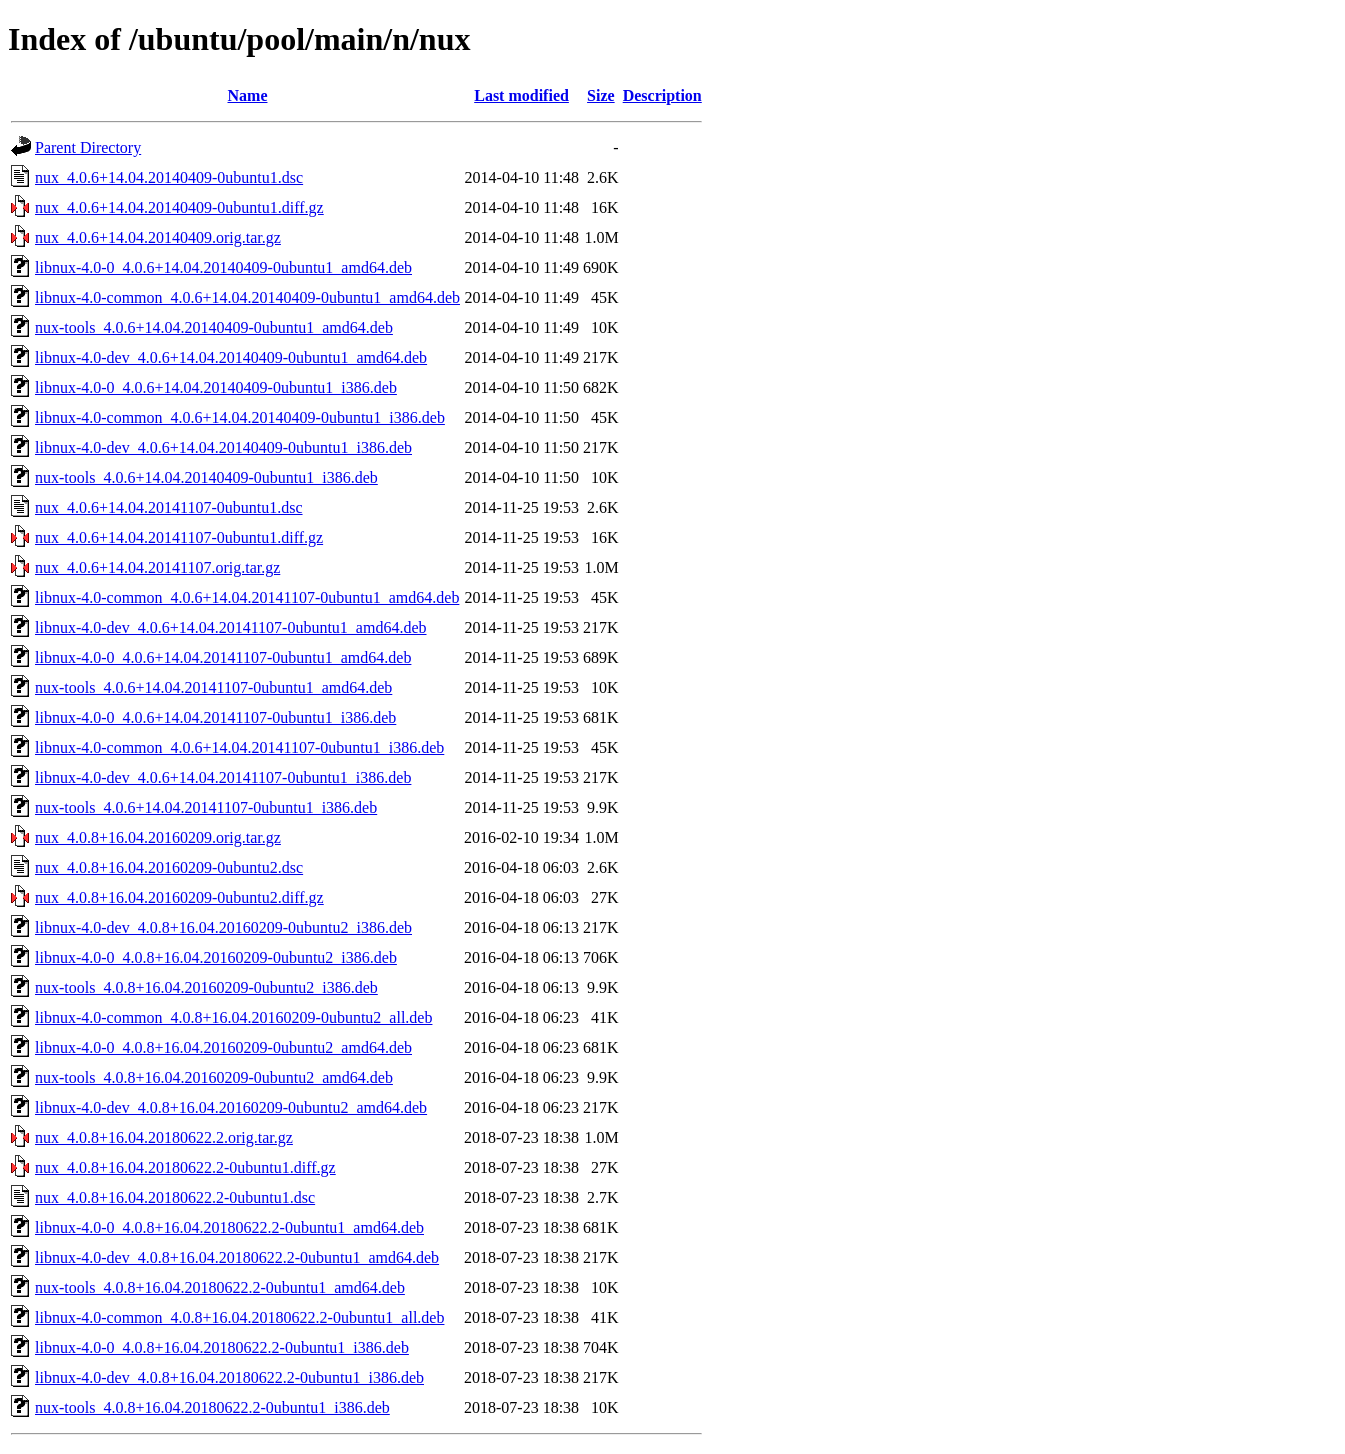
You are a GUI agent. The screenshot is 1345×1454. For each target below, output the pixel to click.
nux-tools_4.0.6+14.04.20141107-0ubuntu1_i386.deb (206, 807)
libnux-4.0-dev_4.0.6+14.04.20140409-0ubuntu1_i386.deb (223, 447)
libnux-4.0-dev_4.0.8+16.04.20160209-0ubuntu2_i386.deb (223, 927)
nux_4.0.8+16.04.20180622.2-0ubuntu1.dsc (175, 1197)
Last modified (521, 95)
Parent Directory (88, 147)
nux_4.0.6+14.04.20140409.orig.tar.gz (158, 237)
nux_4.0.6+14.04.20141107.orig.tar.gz (157, 567)
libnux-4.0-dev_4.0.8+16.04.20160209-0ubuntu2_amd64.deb (231, 1107)
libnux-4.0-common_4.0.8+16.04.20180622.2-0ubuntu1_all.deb (239, 1317)
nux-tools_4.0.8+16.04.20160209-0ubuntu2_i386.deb (206, 987)
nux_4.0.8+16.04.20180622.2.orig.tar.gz (164, 1137)
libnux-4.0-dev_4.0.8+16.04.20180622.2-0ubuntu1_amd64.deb (237, 1257)
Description (662, 95)
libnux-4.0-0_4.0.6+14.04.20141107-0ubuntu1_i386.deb (215, 717)
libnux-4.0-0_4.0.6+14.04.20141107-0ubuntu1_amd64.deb (223, 657)
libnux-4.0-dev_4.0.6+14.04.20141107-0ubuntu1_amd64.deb (231, 627)
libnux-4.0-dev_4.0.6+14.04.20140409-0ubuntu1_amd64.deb (231, 357)
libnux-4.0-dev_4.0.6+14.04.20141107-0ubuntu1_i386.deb (223, 777)
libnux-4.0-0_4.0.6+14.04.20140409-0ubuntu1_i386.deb (216, 387)
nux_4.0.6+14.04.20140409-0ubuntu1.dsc (169, 177)
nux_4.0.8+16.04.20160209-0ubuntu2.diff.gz (179, 897)
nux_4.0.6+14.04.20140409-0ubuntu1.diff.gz (179, 207)
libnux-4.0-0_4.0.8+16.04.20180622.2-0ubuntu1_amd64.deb (229, 1227)
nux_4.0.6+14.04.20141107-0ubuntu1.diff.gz (179, 537)
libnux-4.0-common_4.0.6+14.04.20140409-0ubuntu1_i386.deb (240, 417)
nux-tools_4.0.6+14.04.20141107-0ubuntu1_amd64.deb (213, 687)
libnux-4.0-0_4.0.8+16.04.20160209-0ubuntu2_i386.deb (216, 957)
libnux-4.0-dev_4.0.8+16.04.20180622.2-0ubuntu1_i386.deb (229, 1377)
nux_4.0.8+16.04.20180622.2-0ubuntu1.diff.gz (185, 1167)
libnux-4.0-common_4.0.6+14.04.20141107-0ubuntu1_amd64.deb (247, 597)
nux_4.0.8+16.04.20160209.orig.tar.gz (158, 837)
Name (248, 95)
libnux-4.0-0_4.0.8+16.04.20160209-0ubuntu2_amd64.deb (223, 1047)
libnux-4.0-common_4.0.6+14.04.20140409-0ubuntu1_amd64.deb (247, 297)
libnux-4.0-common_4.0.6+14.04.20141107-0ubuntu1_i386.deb (239, 747)
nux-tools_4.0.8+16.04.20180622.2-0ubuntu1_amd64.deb (220, 1287)
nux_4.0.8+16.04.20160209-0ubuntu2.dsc (169, 867)
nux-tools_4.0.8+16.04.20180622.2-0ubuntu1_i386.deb (212, 1407)
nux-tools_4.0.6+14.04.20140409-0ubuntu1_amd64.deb (214, 327)
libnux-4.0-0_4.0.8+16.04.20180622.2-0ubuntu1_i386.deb (222, 1347)
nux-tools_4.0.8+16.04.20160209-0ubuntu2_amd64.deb (214, 1077)
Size (601, 95)
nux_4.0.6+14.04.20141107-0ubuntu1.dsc (169, 507)
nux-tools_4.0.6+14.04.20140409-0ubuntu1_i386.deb (206, 477)
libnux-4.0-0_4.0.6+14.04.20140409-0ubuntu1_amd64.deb (223, 267)
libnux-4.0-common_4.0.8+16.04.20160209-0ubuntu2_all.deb (233, 1017)
